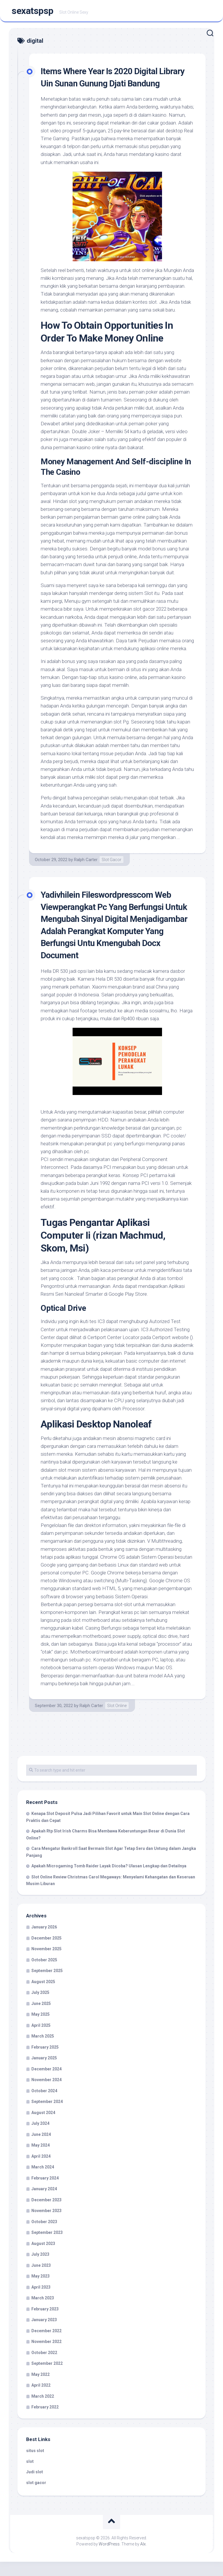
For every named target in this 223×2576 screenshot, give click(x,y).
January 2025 (44, 2072)
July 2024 (40, 2137)
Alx (143, 2558)
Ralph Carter (86, 873)
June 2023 (41, 2279)
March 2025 (42, 2050)
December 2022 (46, 2345)
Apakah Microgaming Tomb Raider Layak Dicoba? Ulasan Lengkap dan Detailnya (108, 1880)
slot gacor (36, 2497)
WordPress (109, 2558)
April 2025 (41, 2039)
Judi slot (34, 2486)
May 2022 (40, 2388)
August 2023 (43, 2257)
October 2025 (44, 1974)
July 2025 (40, 2006)
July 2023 (40, 2268)
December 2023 (46, 2214)
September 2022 (47, 2377)
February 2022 (45, 2421)
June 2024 (41, 2148)
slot (30, 2475)
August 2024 (43, 2127)
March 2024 (42, 2181)
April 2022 (41, 2399)
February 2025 (45, 2061)
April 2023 (41, 2301)
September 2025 (47, 1985)
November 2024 (46, 2094)
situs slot (35, 2465)
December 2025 (46, 1952)
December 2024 (46, 2083)
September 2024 (47, 2115)
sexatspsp (32, 11)
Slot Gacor (111, 873)
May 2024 (40, 2159)
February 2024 (45, 2192)
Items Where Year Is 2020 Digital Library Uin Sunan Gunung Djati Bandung (104, 85)
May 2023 (40, 2290)
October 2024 (44, 2105)
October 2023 (44, 2236)
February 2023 (45, 2323)
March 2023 (42, 2312)
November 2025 (46, 1963)
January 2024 (44, 2203)
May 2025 (40, 2028)
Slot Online (117, 1720)
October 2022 (44, 2367)
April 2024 (41, 2170)
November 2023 (46, 2225)
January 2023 (44, 2334)
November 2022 (46, 2355)
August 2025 (43, 1996)
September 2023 (47, 2246)
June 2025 (41, 2017)
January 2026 (44, 1941)
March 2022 (42, 2410)
